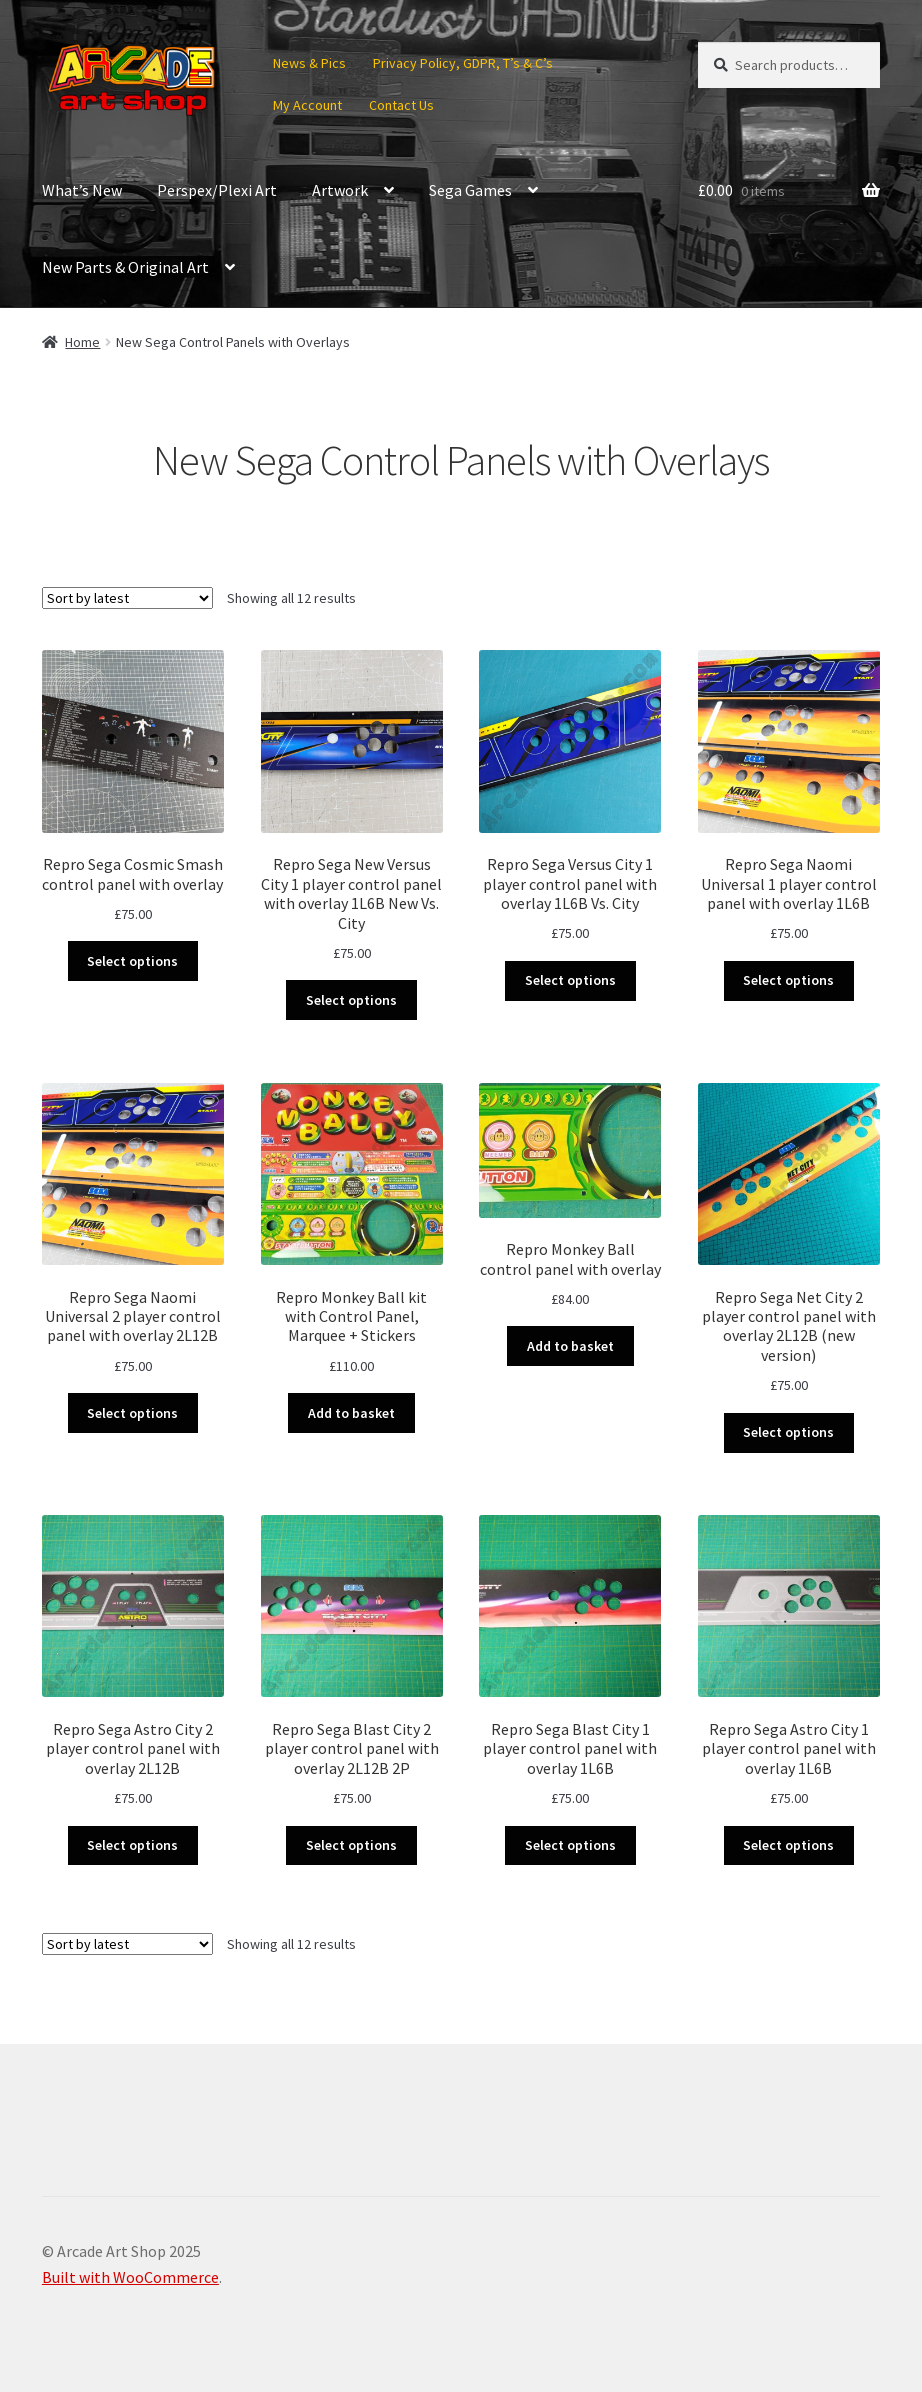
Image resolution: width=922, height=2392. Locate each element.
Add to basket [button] (351, 1413)
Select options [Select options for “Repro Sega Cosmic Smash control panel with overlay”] (132, 961)
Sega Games (470, 190)
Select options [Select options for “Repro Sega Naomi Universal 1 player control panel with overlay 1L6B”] (788, 980)
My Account (307, 105)
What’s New (82, 190)
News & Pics (309, 63)
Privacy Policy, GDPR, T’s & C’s (463, 63)
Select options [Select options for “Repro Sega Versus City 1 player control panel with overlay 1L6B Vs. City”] (570, 980)
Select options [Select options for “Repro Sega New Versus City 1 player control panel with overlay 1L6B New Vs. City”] (351, 1000)
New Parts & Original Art (125, 267)
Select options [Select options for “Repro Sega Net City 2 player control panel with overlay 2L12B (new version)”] (788, 1432)
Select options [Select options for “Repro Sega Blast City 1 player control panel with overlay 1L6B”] (570, 1845)
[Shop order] (127, 598)
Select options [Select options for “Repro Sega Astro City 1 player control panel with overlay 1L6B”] (788, 1845)
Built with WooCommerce (130, 2277)
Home (82, 342)
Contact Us (401, 105)
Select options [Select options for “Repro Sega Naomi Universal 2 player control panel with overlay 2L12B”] (132, 1413)
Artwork (340, 190)
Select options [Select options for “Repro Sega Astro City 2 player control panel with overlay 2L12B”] (132, 1845)
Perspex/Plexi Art (217, 190)
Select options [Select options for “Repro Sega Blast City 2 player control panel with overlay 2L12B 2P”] (351, 1845)
